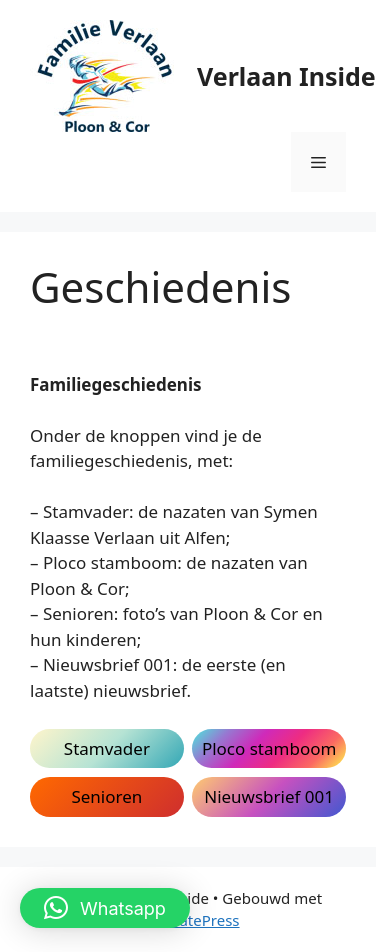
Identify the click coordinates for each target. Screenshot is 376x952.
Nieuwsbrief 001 (269, 796)
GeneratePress (187, 920)
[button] (105, 908)
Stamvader (107, 748)
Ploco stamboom (269, 748)
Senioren (106, 796)
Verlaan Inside (286, 76)
